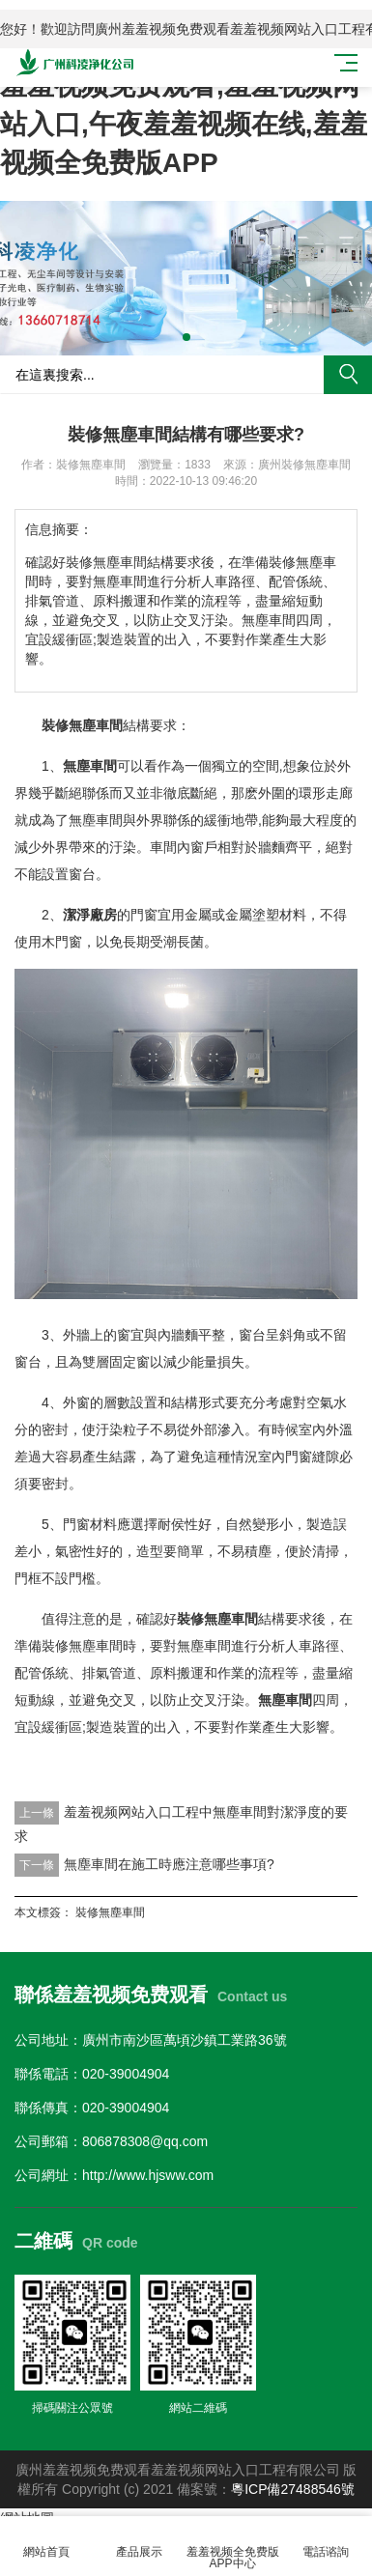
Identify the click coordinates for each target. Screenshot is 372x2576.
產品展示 (139, 2541)
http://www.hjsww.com (148, 2175)
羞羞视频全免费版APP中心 (232, 2546)
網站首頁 (46, 2541)
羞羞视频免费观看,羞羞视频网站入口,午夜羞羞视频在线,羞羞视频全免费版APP (183, 124)
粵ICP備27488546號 (293, 2489)
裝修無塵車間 (110, 1912)
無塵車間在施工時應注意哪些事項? (169, 1864)
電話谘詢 (325, 2541)
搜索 (348, 374)
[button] (186, 337)
